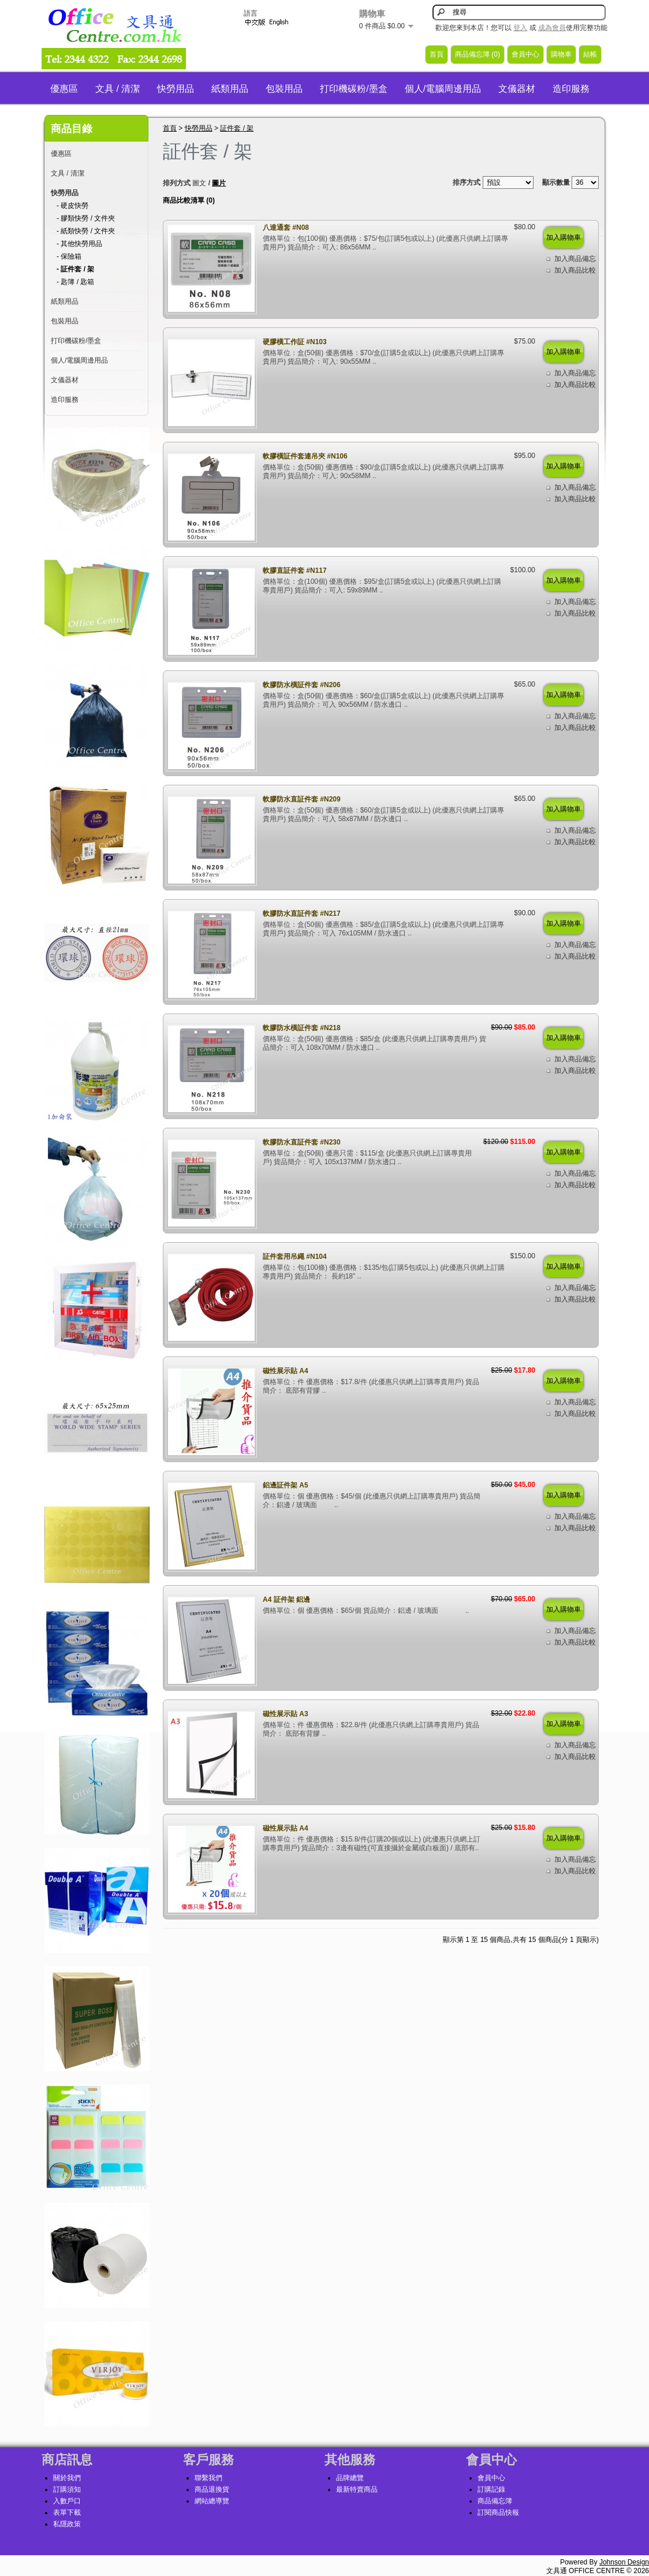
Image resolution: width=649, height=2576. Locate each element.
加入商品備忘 (575, 259)
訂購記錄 (491, 2489)
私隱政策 (67, 2524)
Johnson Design (624, 2562)
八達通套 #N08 (286, 227)
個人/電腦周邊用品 (443, 89)
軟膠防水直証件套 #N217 (302, 913)
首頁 (436, 54)
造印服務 (571, 89)
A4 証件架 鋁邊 (286, 1599)
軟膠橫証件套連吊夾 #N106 (305, 456)
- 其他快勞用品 (79, 244)
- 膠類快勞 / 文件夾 (86, 218)
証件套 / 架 (236, 128)
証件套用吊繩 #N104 (295, 1256)
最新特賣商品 (357, 2489)
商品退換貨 (212, 2489)
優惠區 (64, 89)
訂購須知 (67, 2489)
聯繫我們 (208, 2478)
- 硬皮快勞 (72, 206)
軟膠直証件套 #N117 (295, 570)
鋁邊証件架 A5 (285, 1485)
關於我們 (67, 2478)
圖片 (219, 183)
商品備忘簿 (495, 2501)
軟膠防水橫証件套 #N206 (302, 685)
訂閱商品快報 (498, 2512)
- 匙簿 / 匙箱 (75, 282)
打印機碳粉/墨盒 (353, 89)
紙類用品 (229, 89)
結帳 (590, 54)
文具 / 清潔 (117, 89)
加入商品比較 (575, 270)
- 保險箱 (69, 256)
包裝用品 (284, 89)
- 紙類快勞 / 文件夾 (86, 231)
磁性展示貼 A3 (285, 1714)
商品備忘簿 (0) (477, 54)
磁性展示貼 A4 (285, 1371)
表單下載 (67, 2512)
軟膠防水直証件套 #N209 (302, 799)
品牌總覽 (350, 2478)
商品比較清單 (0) (189, 200)
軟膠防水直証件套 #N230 (302, 1142)
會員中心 (525, 54)
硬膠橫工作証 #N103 (295, 342)
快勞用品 (175, 89)
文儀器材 (516, 89)
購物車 (561, 54)
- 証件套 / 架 (75, 269)
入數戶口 (67, 2501)
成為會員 (552, 28)
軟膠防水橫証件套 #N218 (302, 1028)
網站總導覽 (212, 2501)
